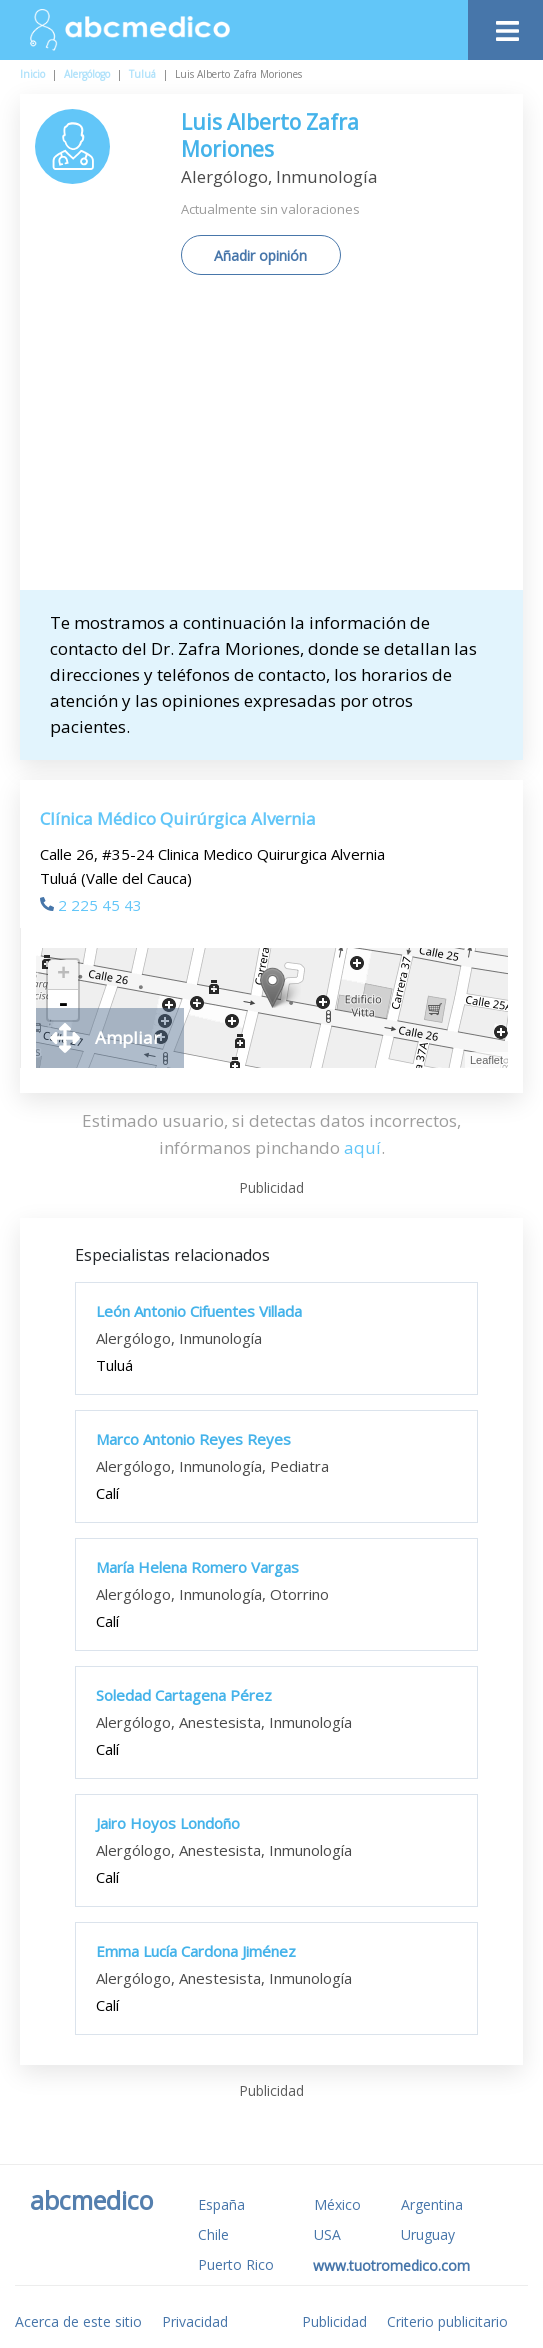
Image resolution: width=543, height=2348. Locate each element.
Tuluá (142, 74)
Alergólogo (87, 74)
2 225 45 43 (91, 905)
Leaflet (486, 1060)
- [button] (63, 1005)
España (221, 2204)
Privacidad (195, 2321)
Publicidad (334, 2321)
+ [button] (63, 975)
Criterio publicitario (447, 2321)
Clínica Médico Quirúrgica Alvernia (178, 818)
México (337, 2204)
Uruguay (428, 2234)
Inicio (32, 74)
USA (327, 2234)
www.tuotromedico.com (391, 2265)
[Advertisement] (289, 440)
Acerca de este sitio (78, 2321)
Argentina (432, 2204)
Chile (213, 2234)
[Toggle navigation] (505, 25)
